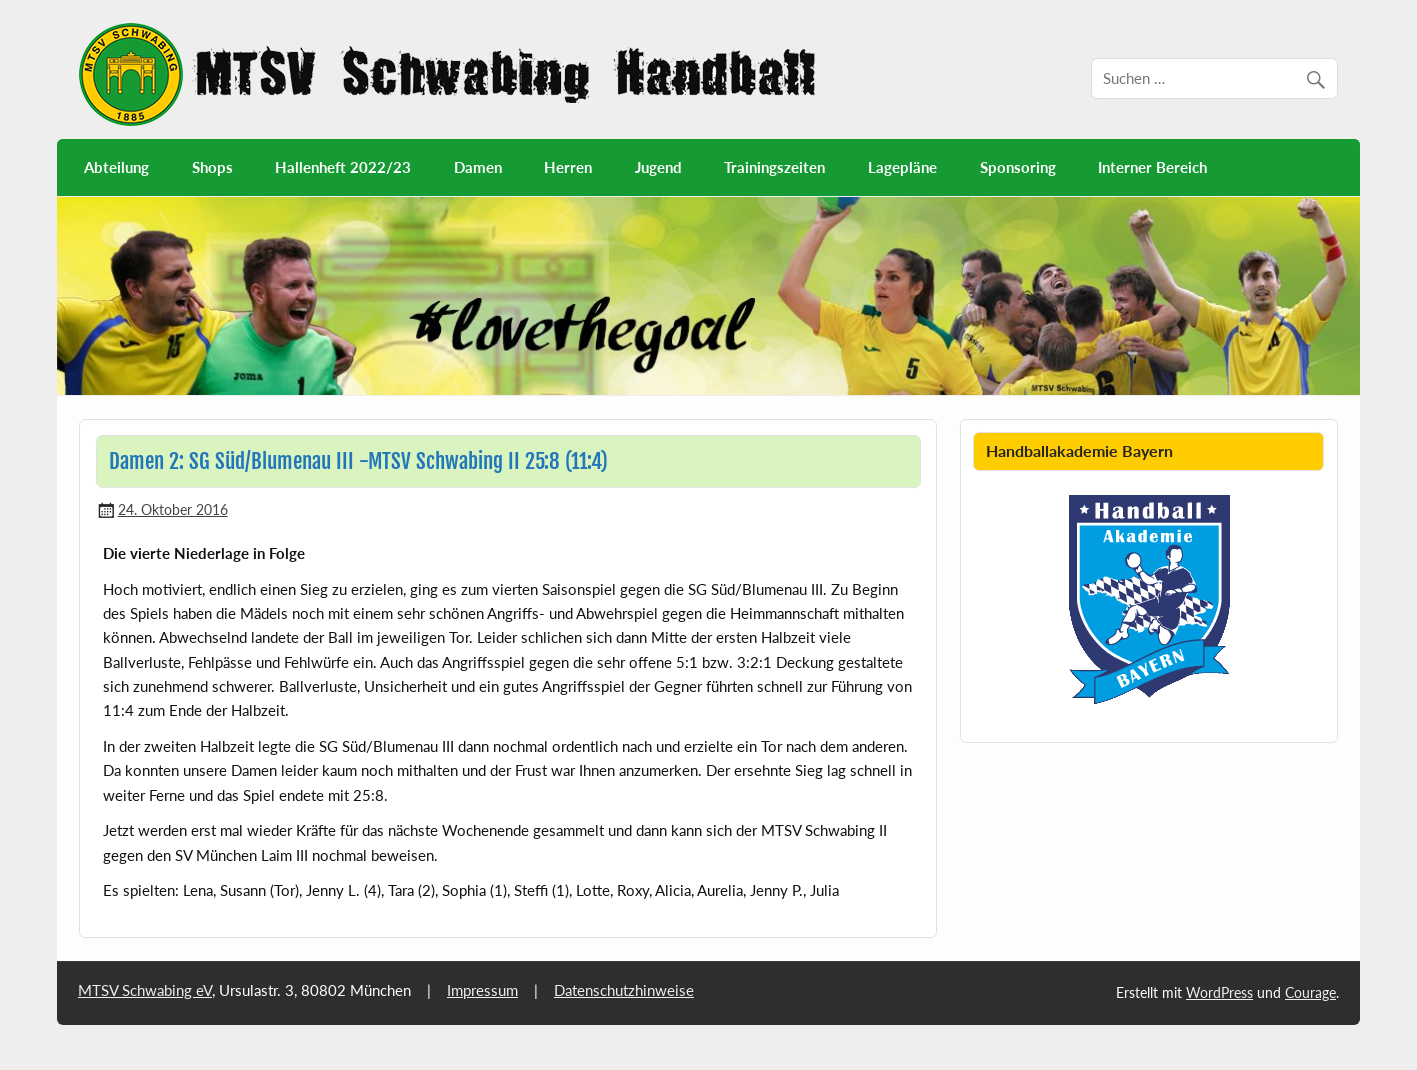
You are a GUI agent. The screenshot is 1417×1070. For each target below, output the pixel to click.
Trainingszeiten (774, 167)
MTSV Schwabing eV (145, 990)
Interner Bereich (1152, 167)
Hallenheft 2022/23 (343, 167)
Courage (1310, 992)
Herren (568, 167)
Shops (212, 167)
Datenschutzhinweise (624, 990)
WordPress (1219, 992)
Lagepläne (902, 167)
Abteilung (116, 167)
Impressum (482, 990)
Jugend (658, 167)
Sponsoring (1018, 167)
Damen (478, 167)
